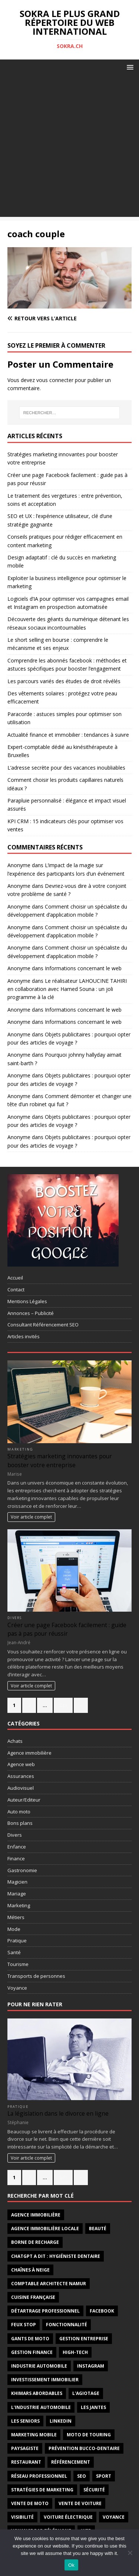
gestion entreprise (83, 2338)
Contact (15, 1289)
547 (63, 2177)
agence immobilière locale (45, 2228)
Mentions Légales (27, 1301)
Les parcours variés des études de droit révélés (63, 681)
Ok (71, 2565)
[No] (129, 2552)
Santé (14, 1952)
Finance (16, 1858)
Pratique (17, 1940)
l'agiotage (85, 2393)
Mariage (16, 1893)
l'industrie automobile (41, 2407)
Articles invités (23, 1336)
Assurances (20, 1776)
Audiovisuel (20, 1788)
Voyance (17, 1987)
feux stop (23, 2324)
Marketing (20, 1449)
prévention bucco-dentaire (84, 2448)
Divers (14, 1617)
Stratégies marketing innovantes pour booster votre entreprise (59, 1460)
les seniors (25, 2421)
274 (63, 1705)
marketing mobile (34, 2435)
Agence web (21, 1764)
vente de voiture (80, 2503)
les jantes (93, 2407)
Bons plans (20, 1823)
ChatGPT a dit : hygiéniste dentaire (55, 2256)
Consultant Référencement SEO (43, 1324)
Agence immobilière (29, 1752)
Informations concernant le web (83, 968)
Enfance (16, 1846)
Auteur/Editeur (23, 1799)
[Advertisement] (69, 147)
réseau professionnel (39, 2476)
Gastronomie (22, 1870)
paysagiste (25, 2448)
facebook (102, 2311)
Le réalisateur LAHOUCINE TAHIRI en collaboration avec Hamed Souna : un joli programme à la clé (67, 989)
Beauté (97, 2228)
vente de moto (30, 2503)
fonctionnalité (66, 2324)
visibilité (22, 2517)
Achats (15, 1741)
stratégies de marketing (42, 2490)
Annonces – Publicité (30, 1313)
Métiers (15, 1917)
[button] (128, 66)
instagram (90, 2366)
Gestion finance (32, 2352)
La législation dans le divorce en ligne (58, 2113)
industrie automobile (39, 2366)
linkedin (61, 2421)
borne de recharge (35, 2242)
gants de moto (30, 2338)
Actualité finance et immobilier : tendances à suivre (68, 734)
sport (103, 2476)
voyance (114, 2517)
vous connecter (54, 380)
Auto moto (18, 1811)
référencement (70, 2462)
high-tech (75, 2352)
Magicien (17, 1881)
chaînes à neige (30, 2270)
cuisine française (33, 2297)
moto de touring (89, 2435)
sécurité (94, 2490)
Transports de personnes (36, 1976)
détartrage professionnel (45, 2311)
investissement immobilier (45, 2379)
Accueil (15, 1277)
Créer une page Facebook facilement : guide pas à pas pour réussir (66, 1629)
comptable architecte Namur (48, 2283)
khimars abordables (36, 2393)
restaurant (26, 2462)
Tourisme (18, 1964)
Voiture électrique (68, 2517)
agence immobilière (35, 2215)
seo (81, 2476)
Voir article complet (31, 1517)
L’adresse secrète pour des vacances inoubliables (66, 767)
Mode (13, 1929)
